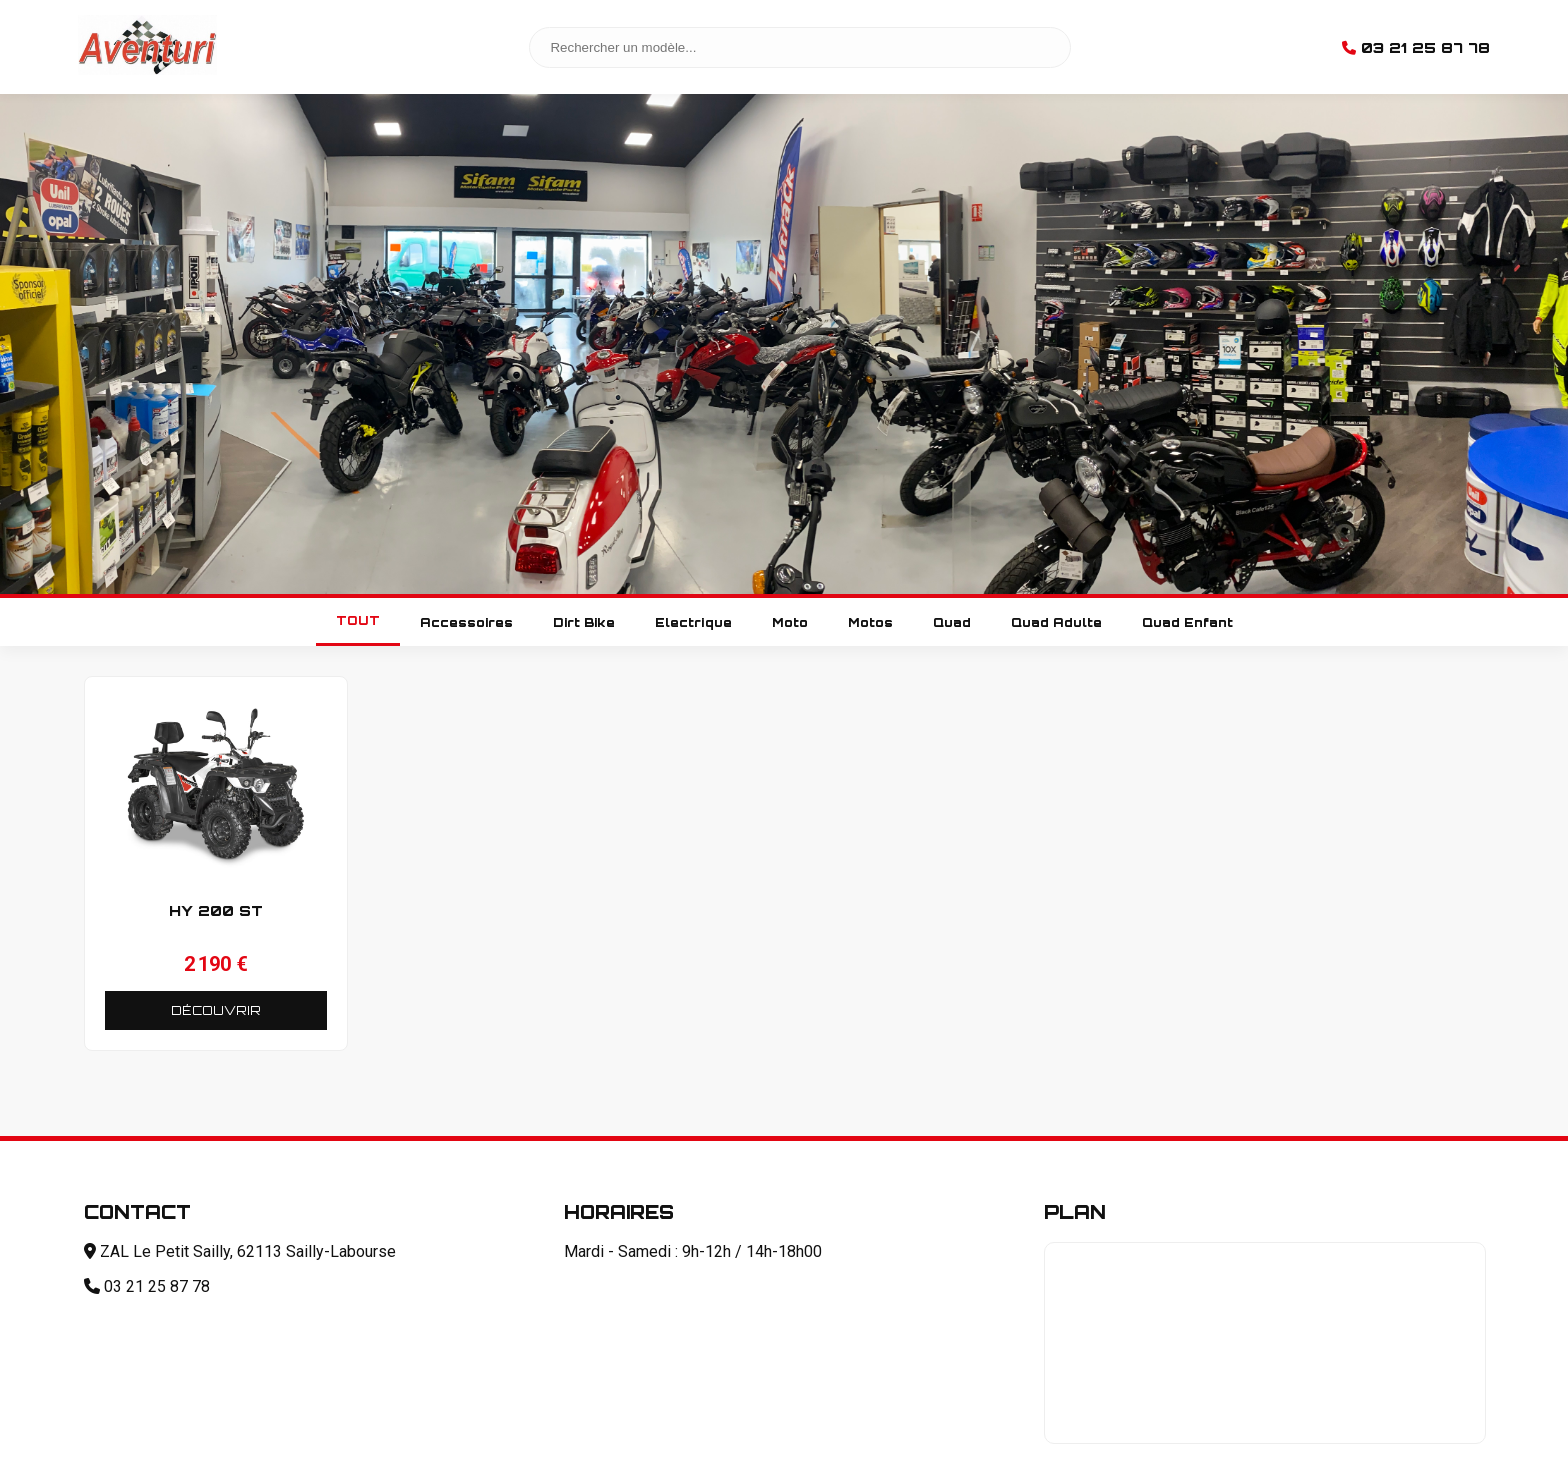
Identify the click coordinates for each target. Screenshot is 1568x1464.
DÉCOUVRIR (216, 1010)
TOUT (358, 620)
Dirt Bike (584, 622)
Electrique (693, 622)
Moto (790, 622)
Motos (870, 622)
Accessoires (466, 622)
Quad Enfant (1187, 622)
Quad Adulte (1056, 622)
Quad (952, 622)
